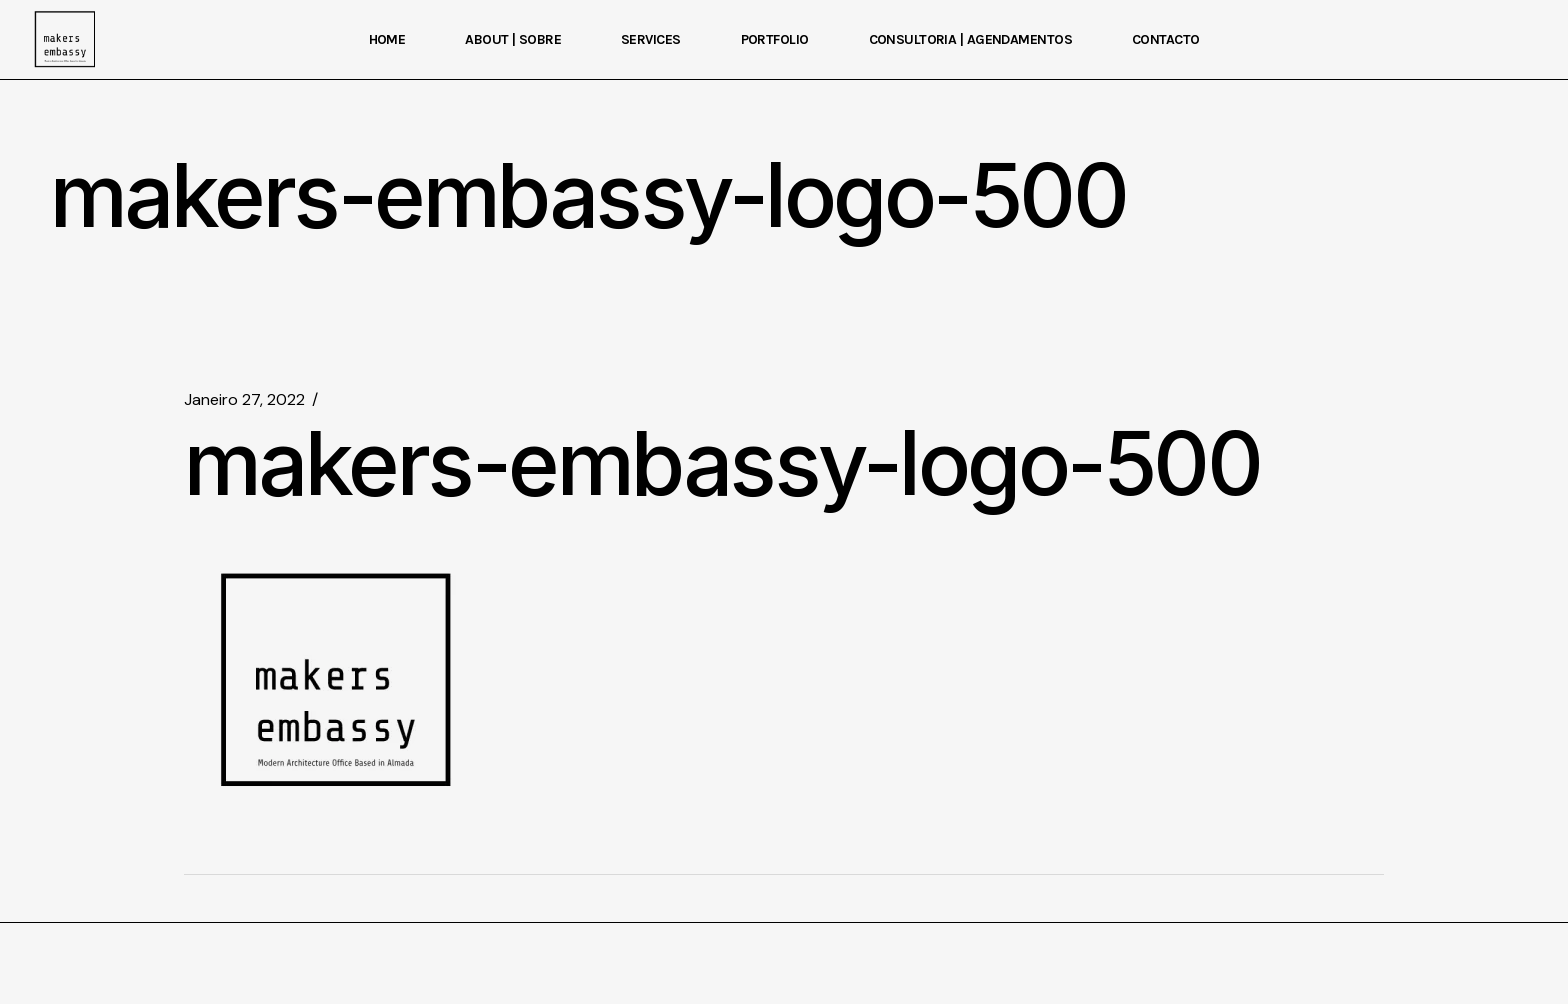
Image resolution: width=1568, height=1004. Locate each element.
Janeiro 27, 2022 (244, 400)
